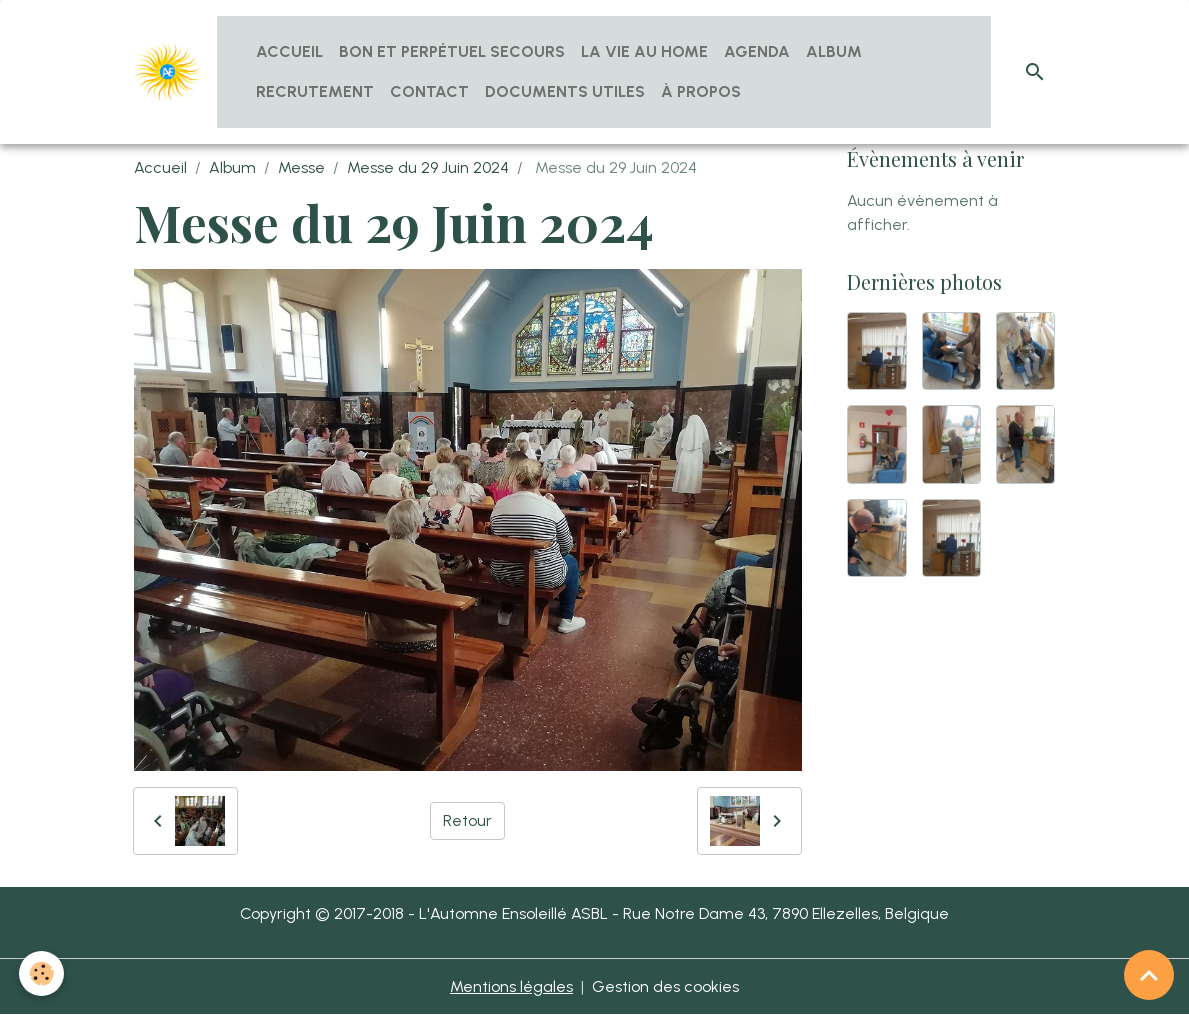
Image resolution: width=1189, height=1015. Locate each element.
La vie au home (644, 51)
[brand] (168, 72)
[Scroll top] (1149, 975)
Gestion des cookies (665, 986)
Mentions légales (511, 986)
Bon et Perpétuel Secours (452, 51)
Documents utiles (565, 91)
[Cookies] (42, 973)
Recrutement (315, 91)
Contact (429, 91)
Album (834, 51)
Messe (301, 167)
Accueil (289, 51)
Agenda (757, 51)
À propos (701, 91)
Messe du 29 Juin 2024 (428, 167)
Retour (467, 820)
